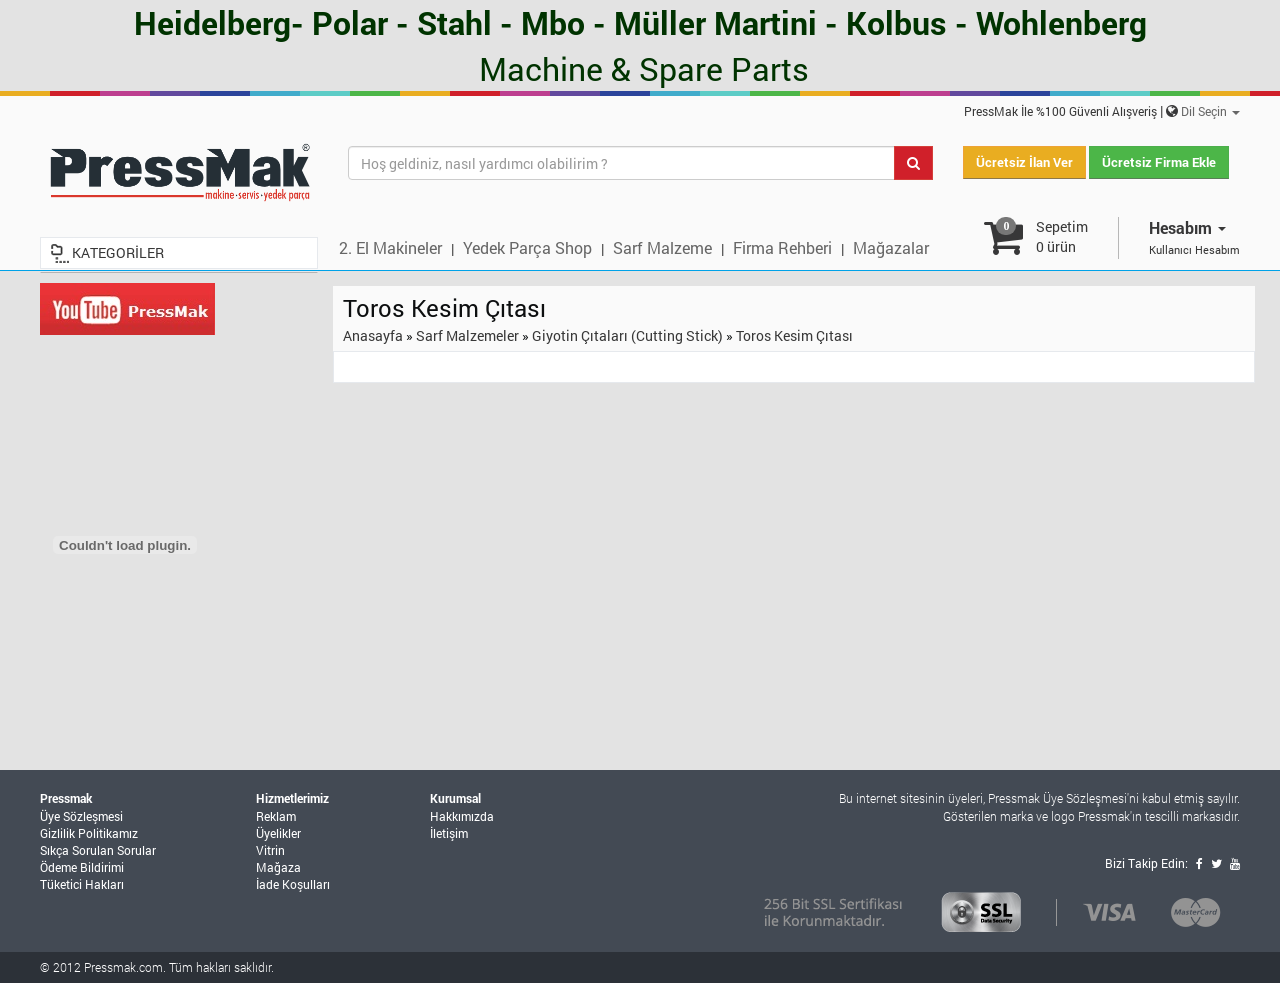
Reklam (276, 816)
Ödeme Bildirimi (82, 867)
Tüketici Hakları (82, 884)
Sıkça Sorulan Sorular (98, 850)
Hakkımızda (462, 816)
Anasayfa (373, 335)
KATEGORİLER (118, 252)
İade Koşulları (293, 884)
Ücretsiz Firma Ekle (1159, 162)
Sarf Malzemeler (467, 335)
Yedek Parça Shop (527, 247)
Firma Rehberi (782, 247)
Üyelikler (278, 833)
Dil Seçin (1210, 111)
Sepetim (1062, 236)
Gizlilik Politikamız (89, 833)
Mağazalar (891, 247)
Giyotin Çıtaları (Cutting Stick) (627, 335)
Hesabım (1187, 227)
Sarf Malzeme (662, 247)
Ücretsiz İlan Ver (1024, 162)
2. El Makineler (390, 247)
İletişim (449, 833)
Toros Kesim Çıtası (794, 335)
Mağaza (278, 867)
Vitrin (270, 850)
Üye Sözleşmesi (81, 816)
